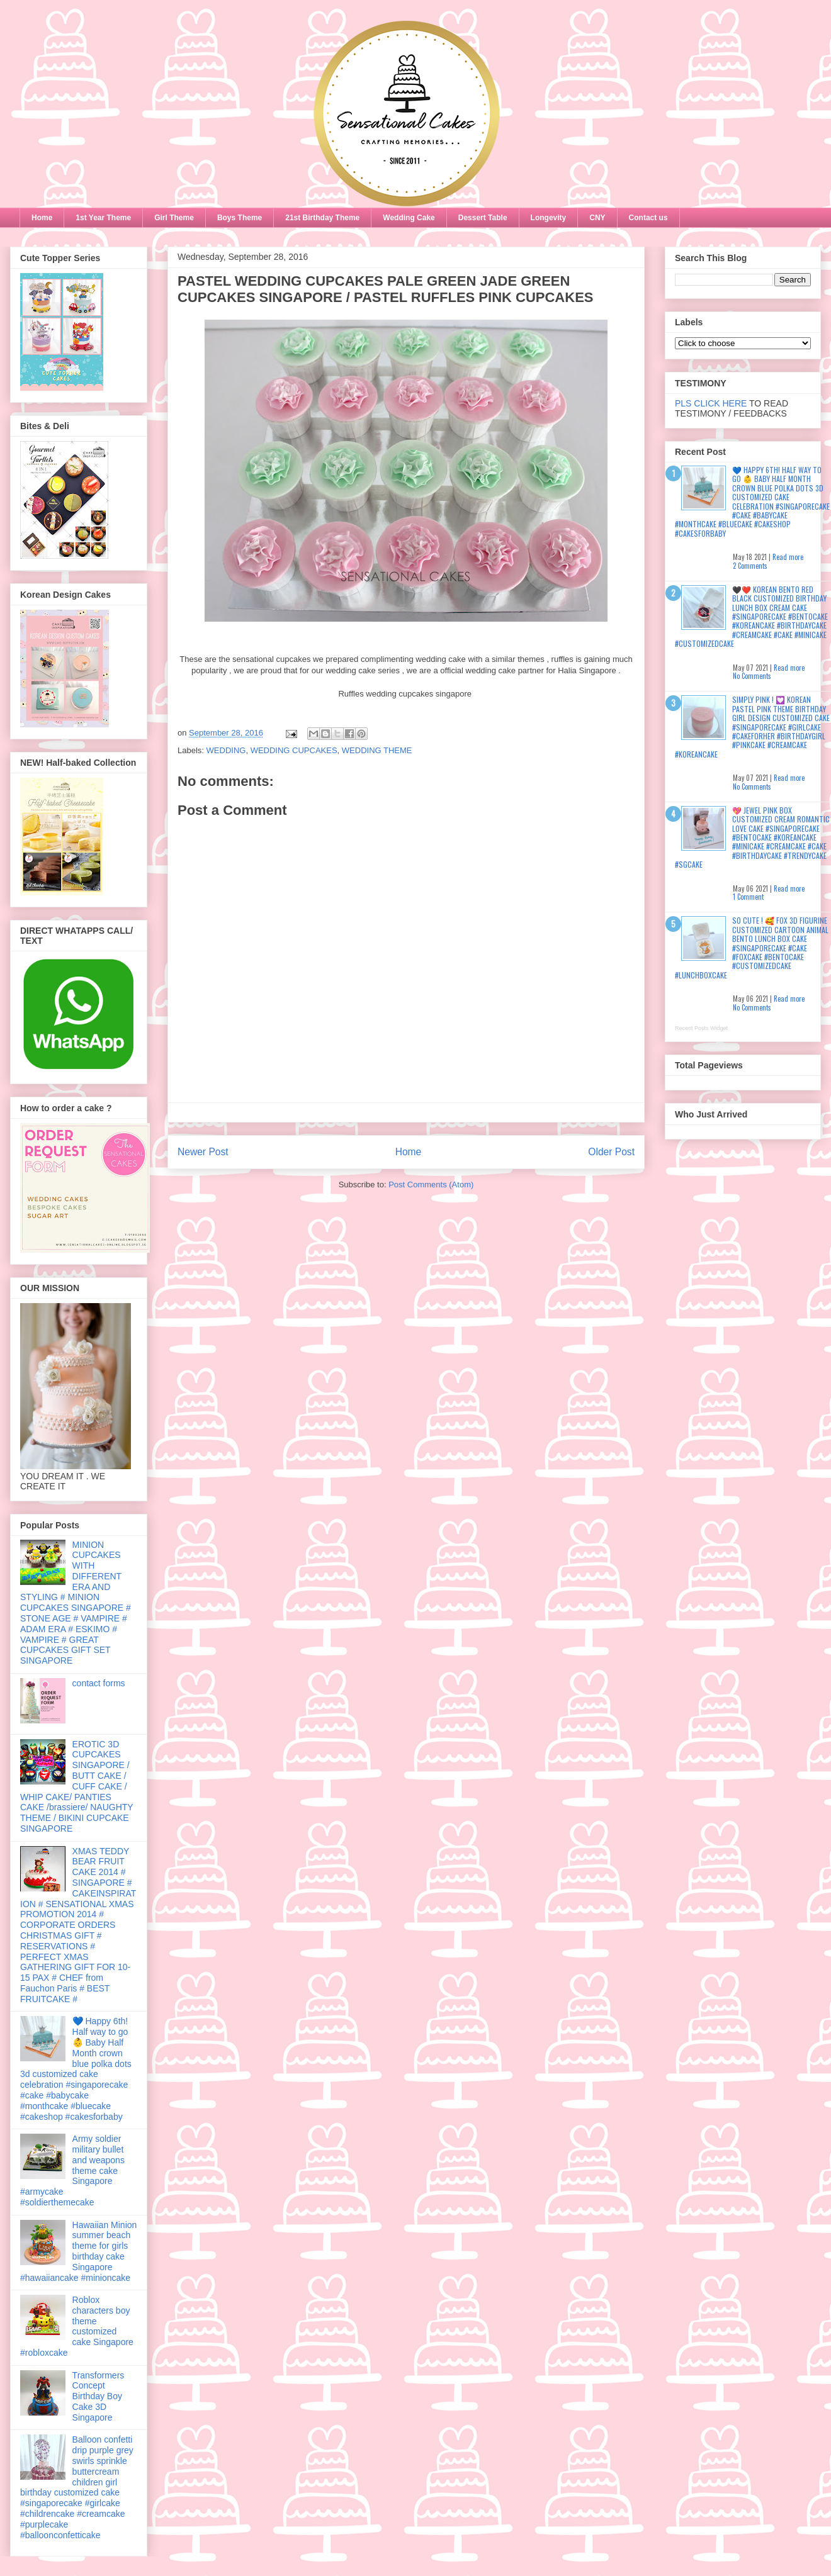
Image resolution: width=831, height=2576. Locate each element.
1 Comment (748, 897)
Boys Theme (239, 217)
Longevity (549, 217)
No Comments (752, 676)
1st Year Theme (103, 217)
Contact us (648, 217)
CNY (597, 217)
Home (41, 217)
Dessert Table (482, 217)
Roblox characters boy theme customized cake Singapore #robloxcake (76, 2326)
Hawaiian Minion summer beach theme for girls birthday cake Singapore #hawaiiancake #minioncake (78, 2251)
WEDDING (226, 750)
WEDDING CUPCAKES (294, 750)
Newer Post (203, 1151)
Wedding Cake (408, 217)
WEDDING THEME (377, 750)
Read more (787, 557)
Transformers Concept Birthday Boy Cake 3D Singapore (98, 2396)
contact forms (98, 1683)
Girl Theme (174, 217)
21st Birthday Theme (322, 217)
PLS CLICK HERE (711, 403)
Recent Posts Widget (701, 1028)
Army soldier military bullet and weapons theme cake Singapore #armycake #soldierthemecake (72, 2170)
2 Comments (750, 566)
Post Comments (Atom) (430, 1184)
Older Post (611, 1151)
